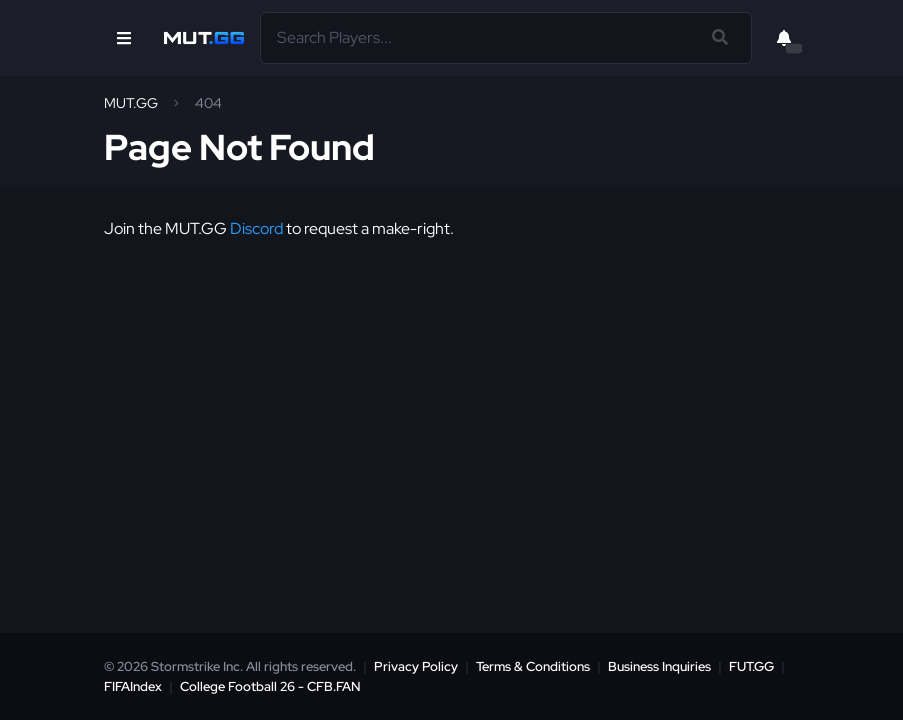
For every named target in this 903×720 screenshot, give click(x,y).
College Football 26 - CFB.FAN (270, 686)
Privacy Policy (416, 666)
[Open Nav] (124, 38)
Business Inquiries (659, 666)
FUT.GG (751, 666)
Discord (256, 228)
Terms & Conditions (533, 666)
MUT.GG (131, 103)
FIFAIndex (133, 686)
